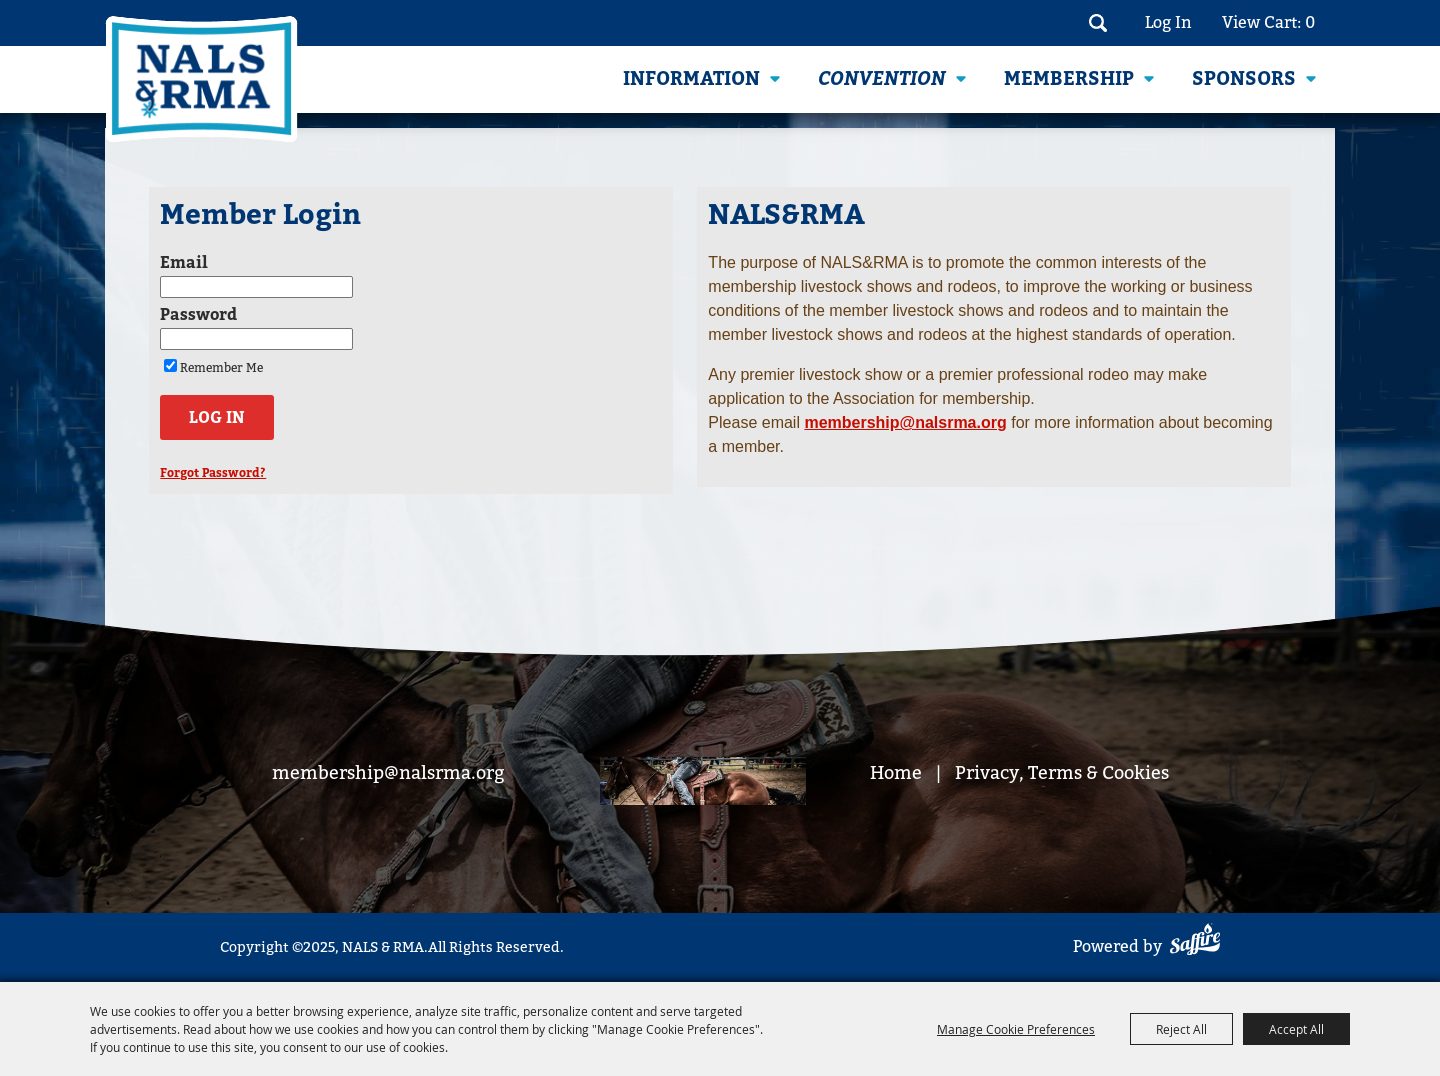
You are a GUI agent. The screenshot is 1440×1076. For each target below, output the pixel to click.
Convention (882, 79)
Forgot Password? (213, 473)
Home (896, 772)
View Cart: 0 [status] (1268, 22)
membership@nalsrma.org (388, 772)
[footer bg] (703, 784)
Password (198, 315)
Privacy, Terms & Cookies (1062, 772)
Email (184, 263)
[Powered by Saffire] (1195, 942)
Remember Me (221, 368)
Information (691, 79)
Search (1097, 23)
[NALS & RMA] (201, 79)
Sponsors (1244, 79)
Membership (1069, 79)
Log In (1168, 22)
